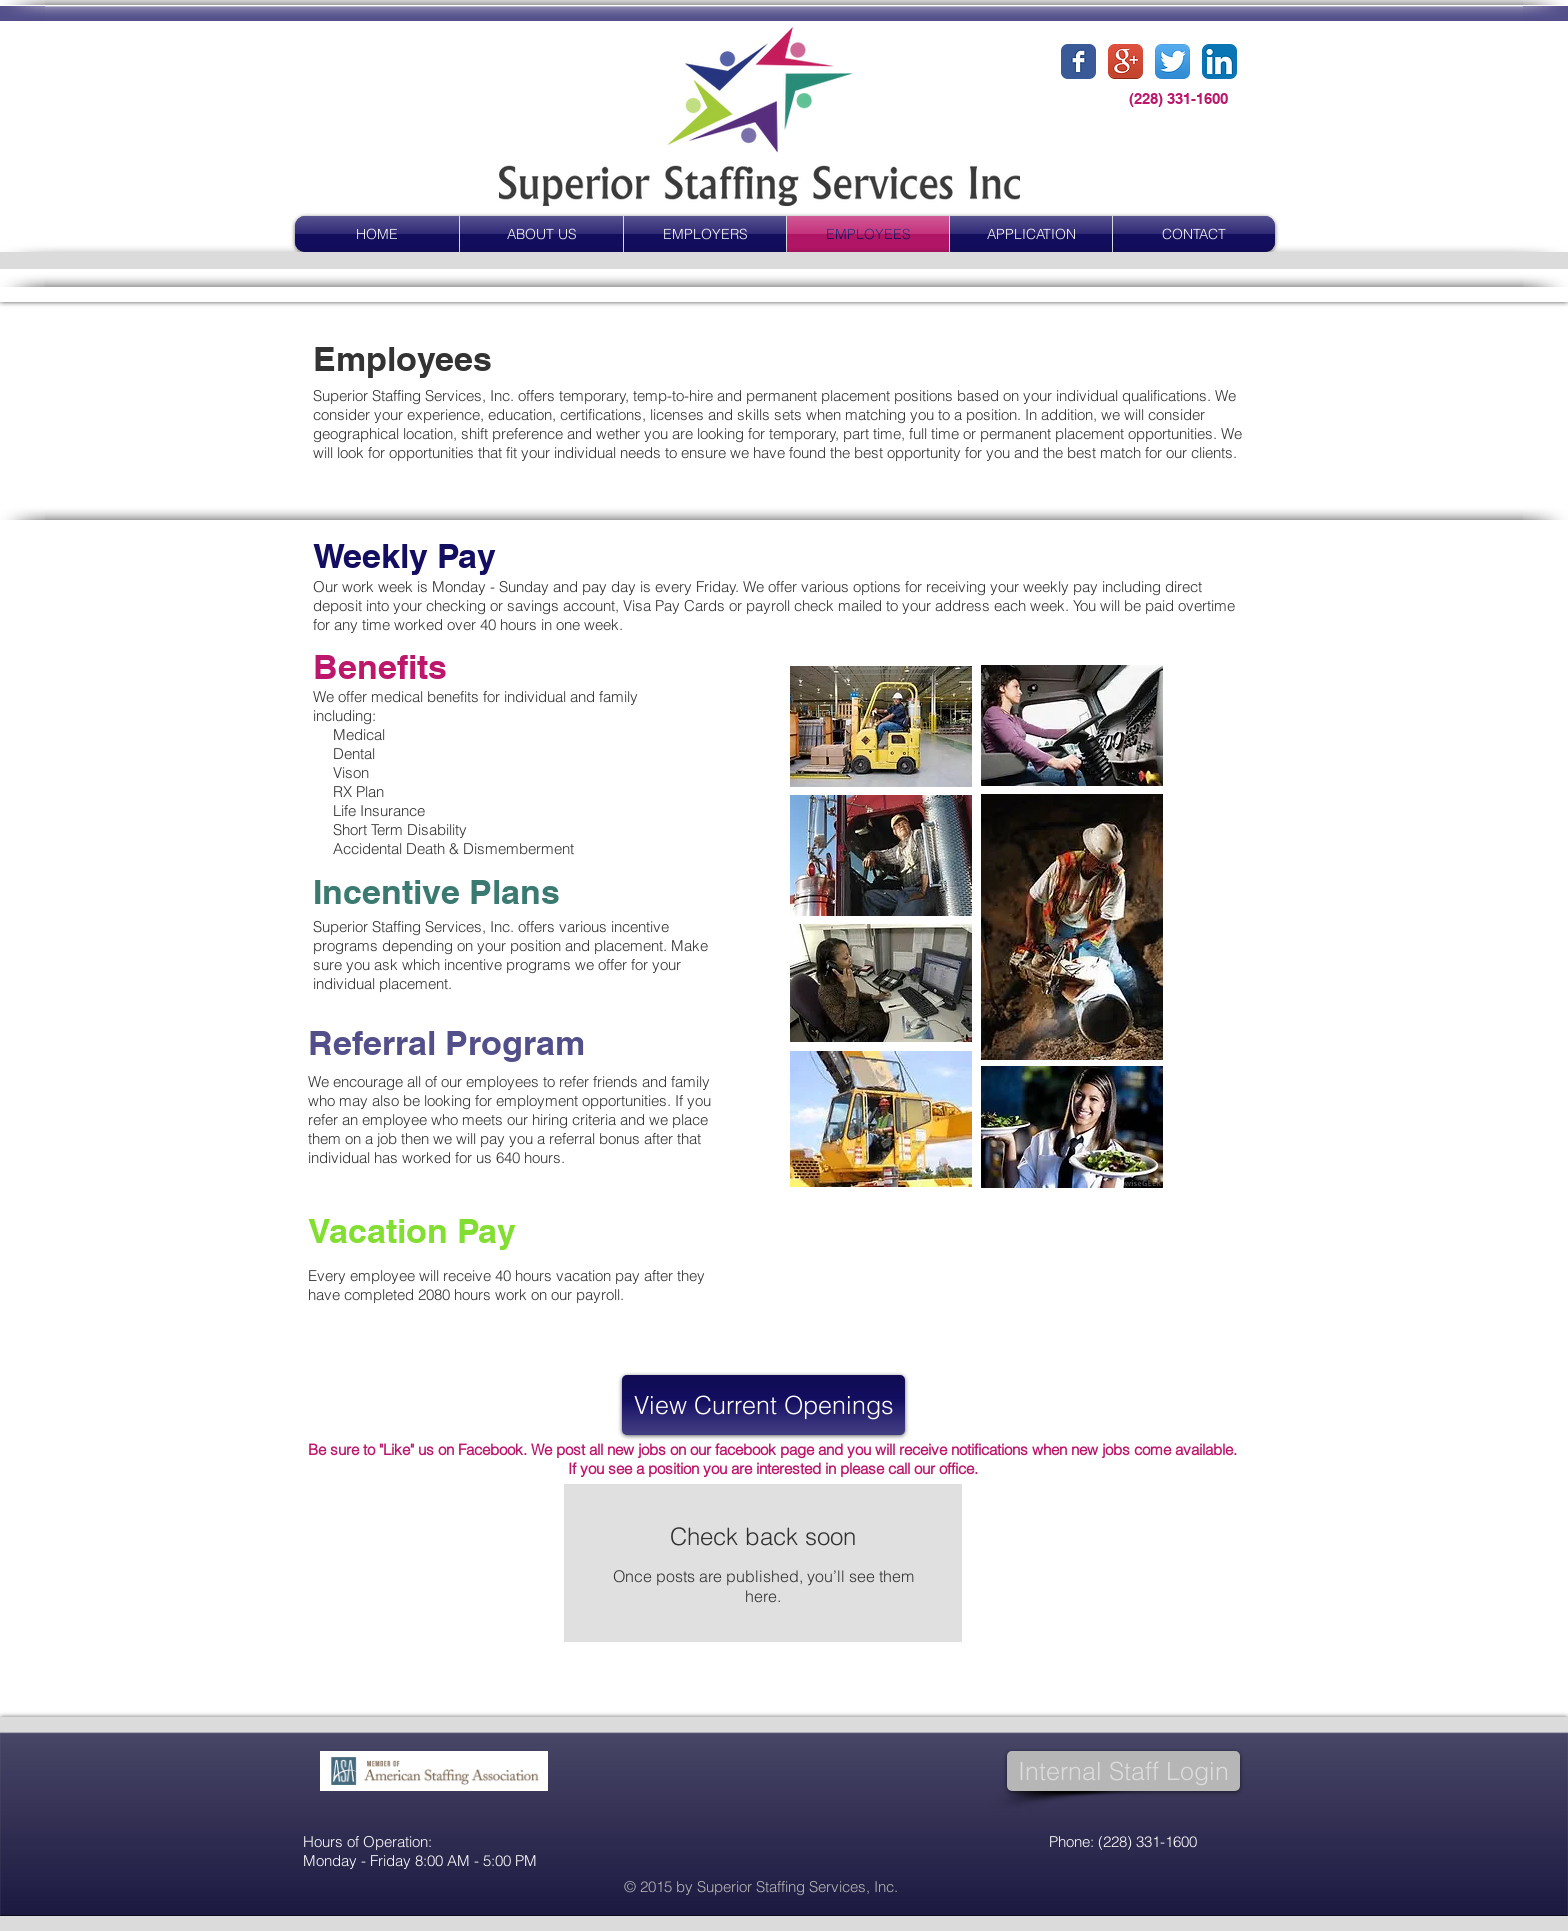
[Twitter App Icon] (1172, 61)
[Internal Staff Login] (1123, 1771)
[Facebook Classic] (1078, 61)
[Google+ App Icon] (1125, 61)
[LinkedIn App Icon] (1219, 61)
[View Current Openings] (763, 1405)
